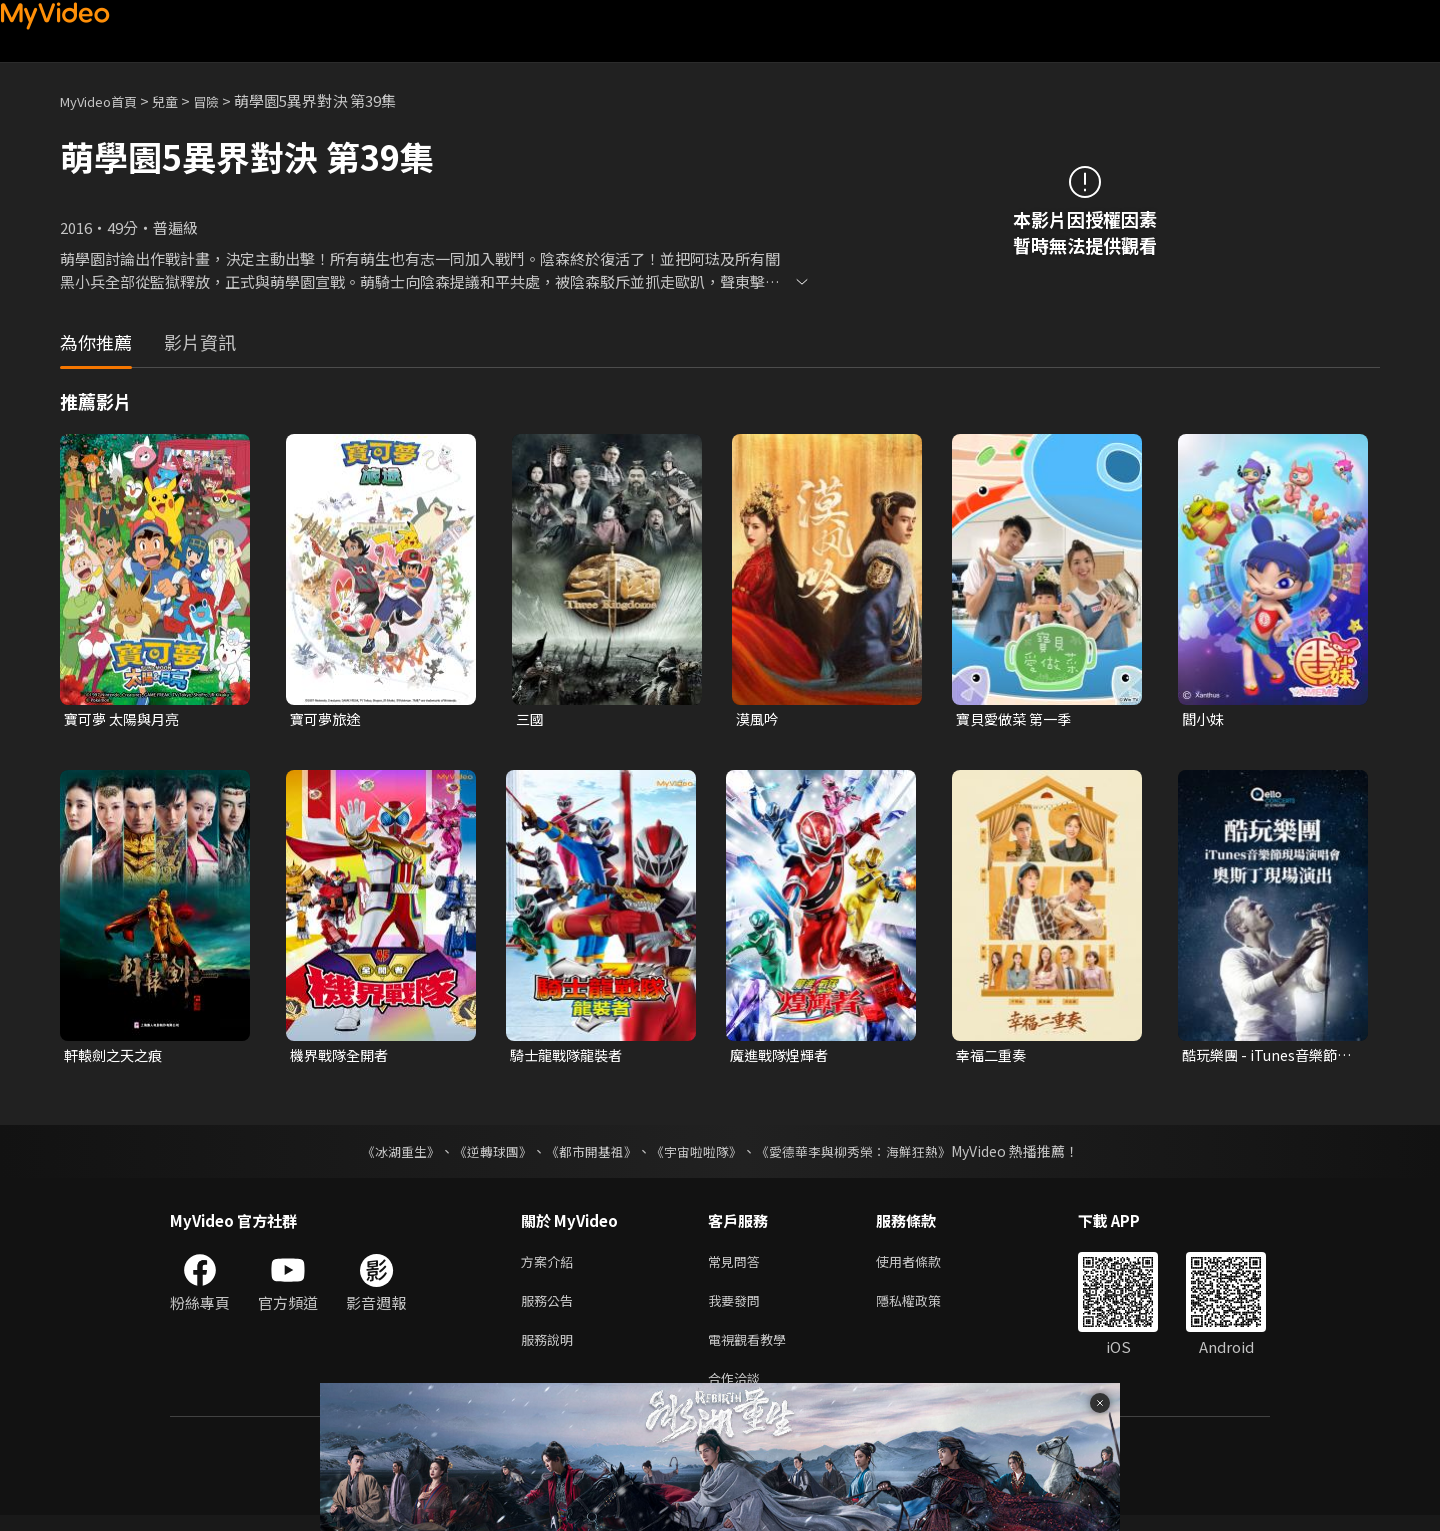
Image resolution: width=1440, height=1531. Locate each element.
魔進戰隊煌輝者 (782, 1057)
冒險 (226, 100)
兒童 (181, 100)
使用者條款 (925, 1266)
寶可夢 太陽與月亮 (125, 719)
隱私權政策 (925, 1308)
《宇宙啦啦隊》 (698, 1155)
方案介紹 (551, 1266)
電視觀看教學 (753, 1350)
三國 (531, 719)
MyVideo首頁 (105, 100)
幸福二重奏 (993, 1057)
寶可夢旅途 (327, 719)
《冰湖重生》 (383, 1155)
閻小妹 (1204, 719)
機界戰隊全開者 (342, 1057)
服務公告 (551, 1308)
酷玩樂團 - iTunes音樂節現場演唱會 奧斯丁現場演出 (1266, 1058)
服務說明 (551, 1350)
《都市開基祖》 (586, 1155)
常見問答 (738, 1266)
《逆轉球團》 (481, 1155)
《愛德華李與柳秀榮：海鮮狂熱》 (866, 1155)
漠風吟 (758, 719)
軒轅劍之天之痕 (116, 1057)
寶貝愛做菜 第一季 (1017, 719)
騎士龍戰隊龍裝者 (570, 1057)
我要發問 (738, 1308)
